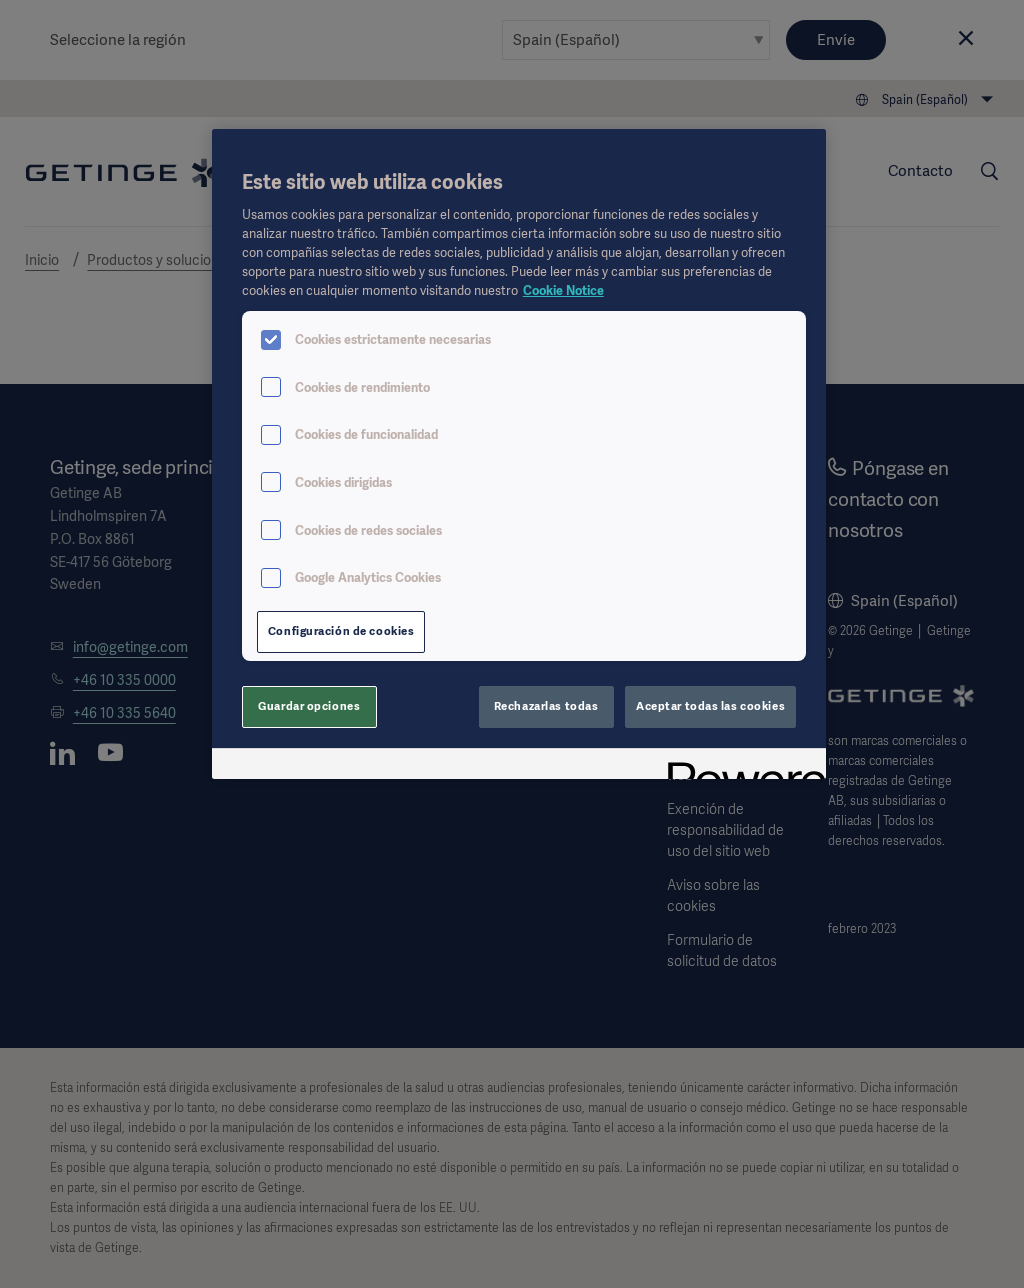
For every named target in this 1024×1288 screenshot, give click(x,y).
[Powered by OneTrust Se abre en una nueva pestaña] (740, 766)
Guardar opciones (309, 706)
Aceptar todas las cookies (710, 706)
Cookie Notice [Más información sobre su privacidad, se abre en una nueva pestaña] (563, 290)
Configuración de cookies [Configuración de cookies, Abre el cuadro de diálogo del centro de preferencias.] (341, 631)
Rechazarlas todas (546, 706)
